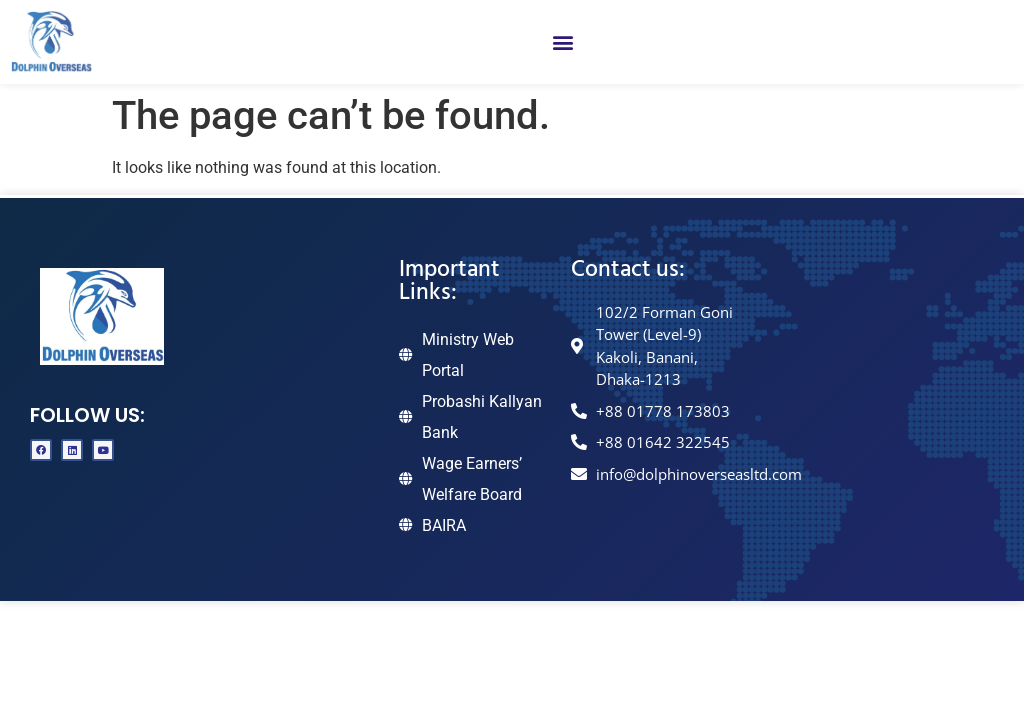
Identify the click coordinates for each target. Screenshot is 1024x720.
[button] (562, 42)
